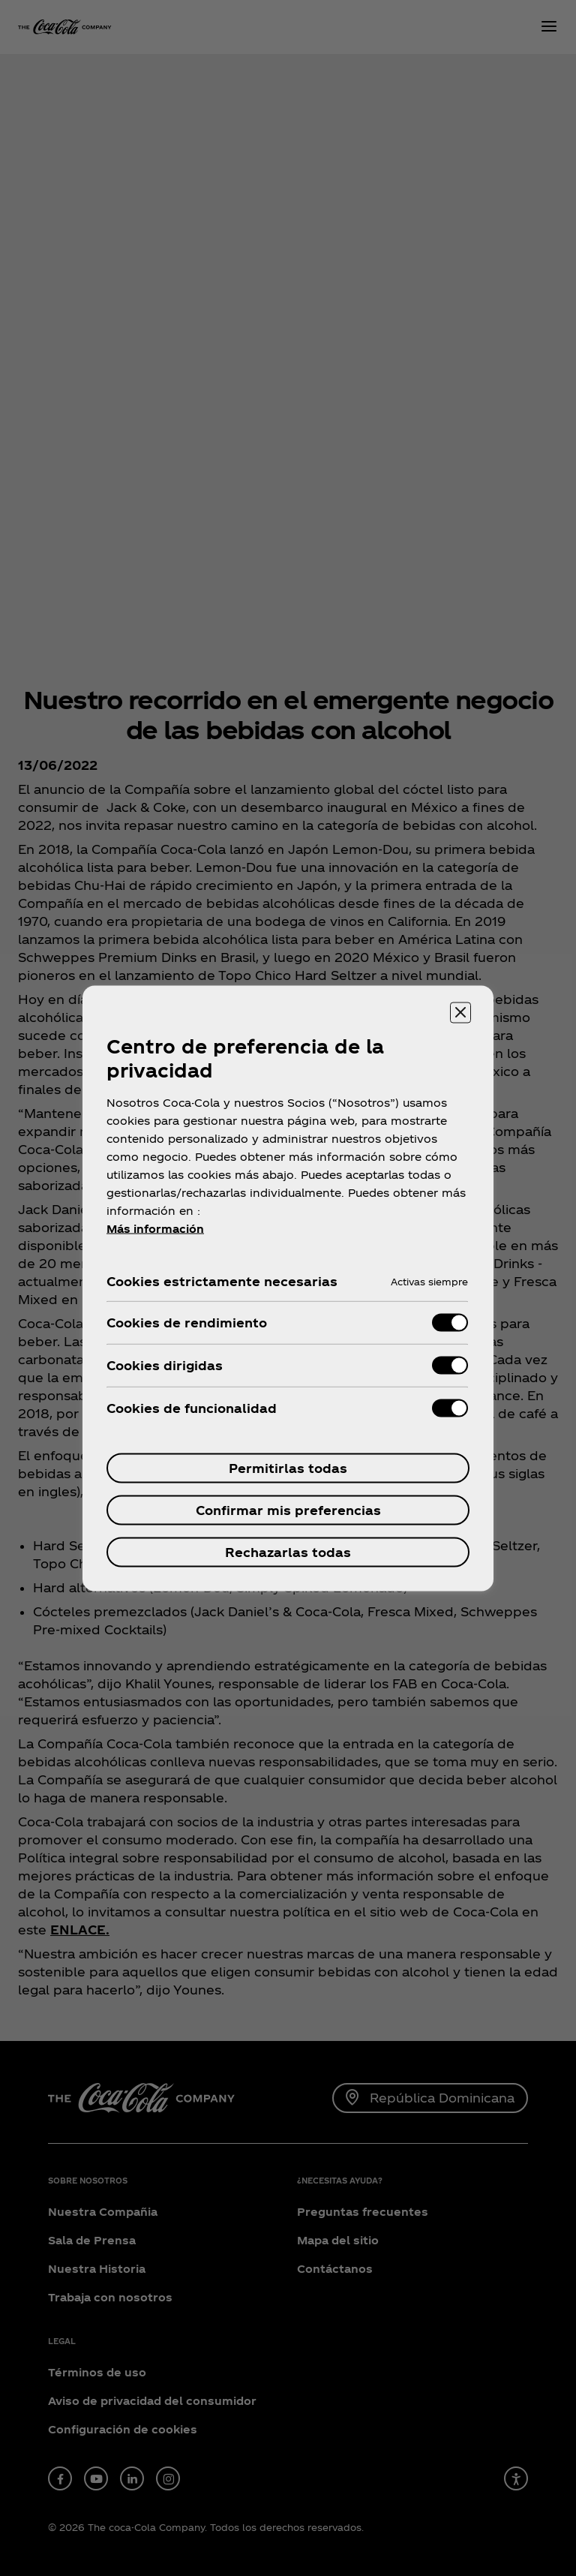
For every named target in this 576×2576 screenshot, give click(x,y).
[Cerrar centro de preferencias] (461, 1012)
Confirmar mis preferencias (288, 1509)
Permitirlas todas (288, 1467)
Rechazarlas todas (288, 1551)
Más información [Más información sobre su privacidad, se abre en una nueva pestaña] (155, 1228)
